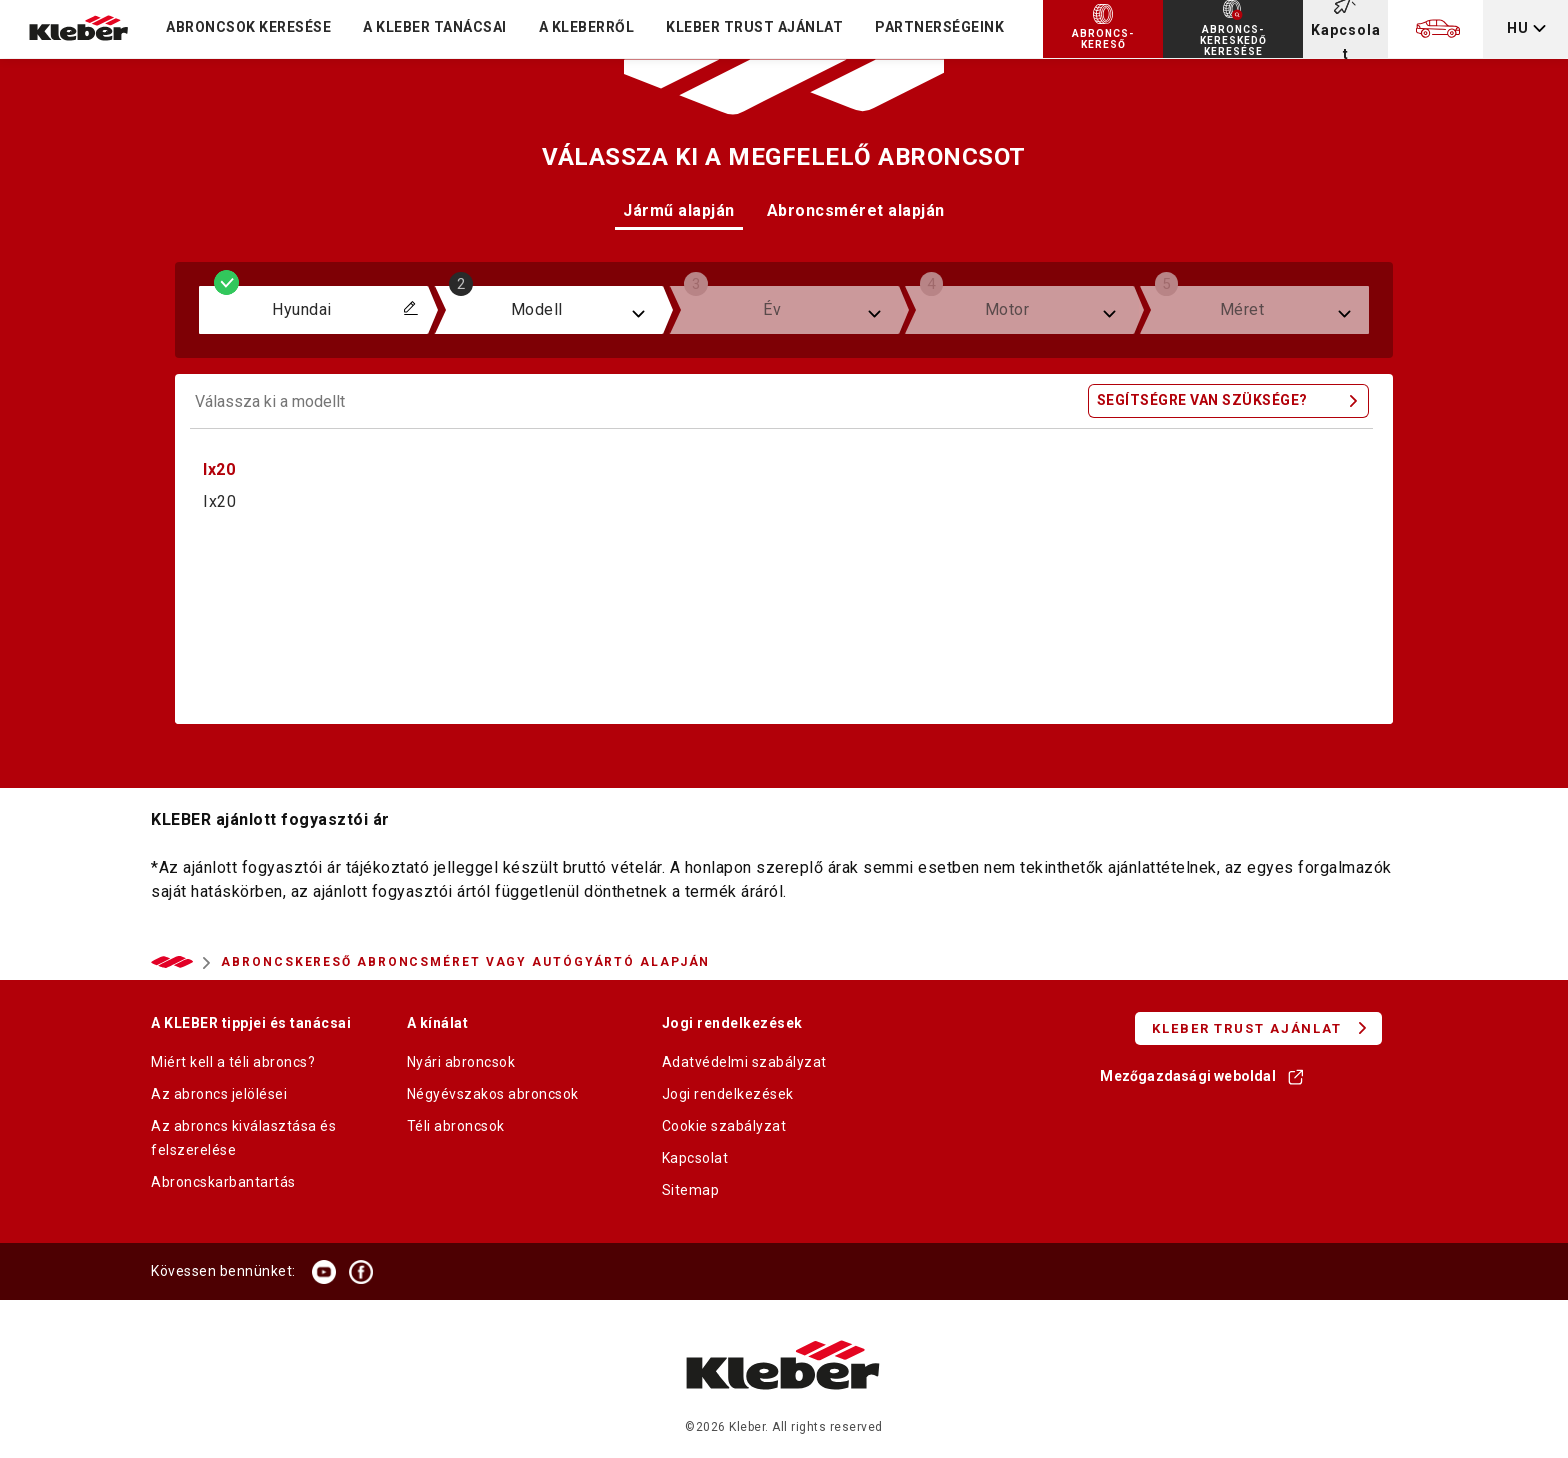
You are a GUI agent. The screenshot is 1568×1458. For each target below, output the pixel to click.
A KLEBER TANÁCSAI (435, 27)
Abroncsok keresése (248, 27)
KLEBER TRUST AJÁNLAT (754, 27)
